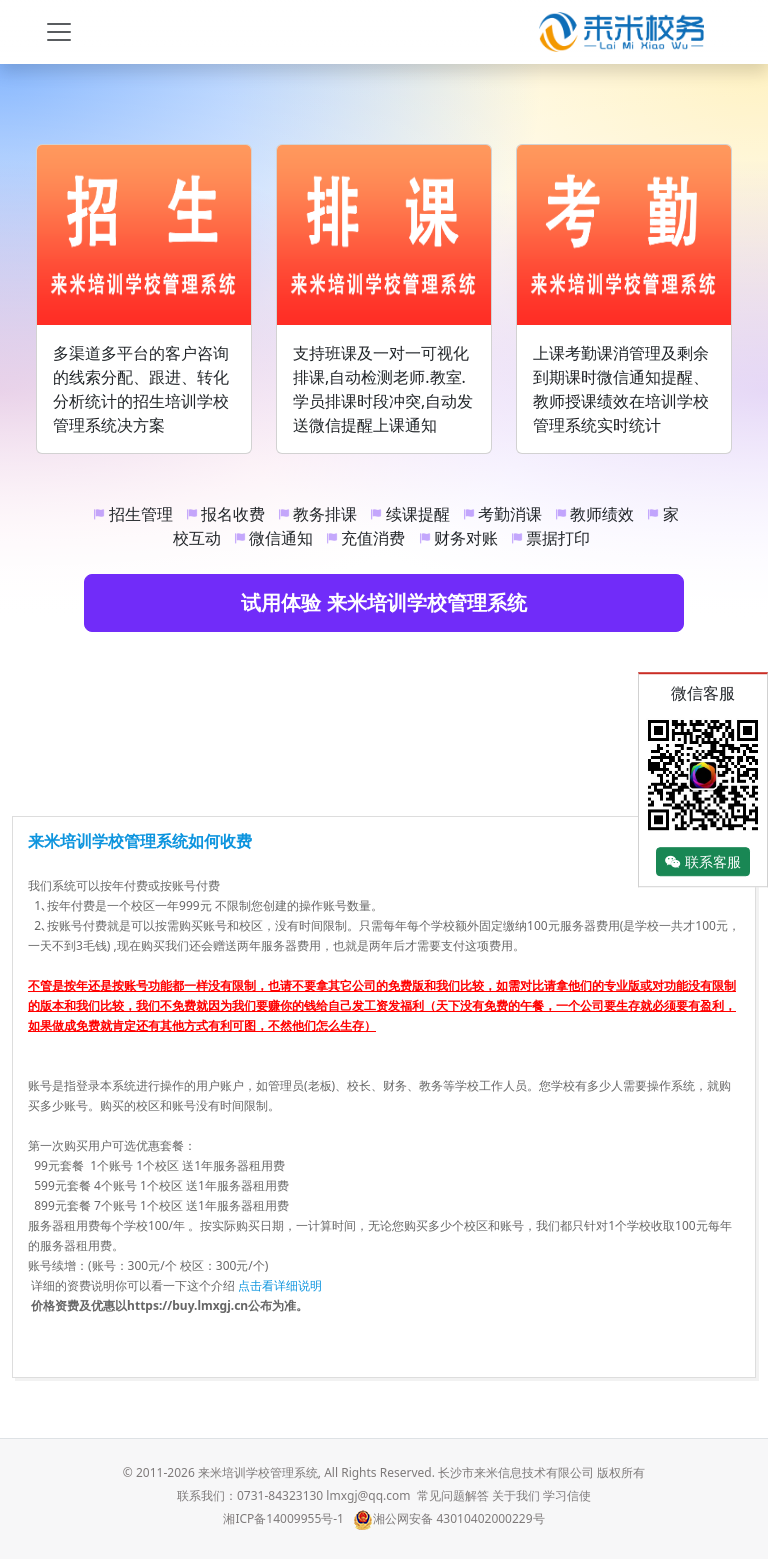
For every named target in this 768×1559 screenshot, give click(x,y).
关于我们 (516, 1495)
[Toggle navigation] (59, 32)
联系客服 (703, 861)
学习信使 (567, 1495)
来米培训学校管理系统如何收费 (140, 841)
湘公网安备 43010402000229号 (448, 1518)
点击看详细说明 (280, 1285)
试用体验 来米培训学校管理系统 (383, 602)
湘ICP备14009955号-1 (283, 1518)
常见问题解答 (453, 1495)
